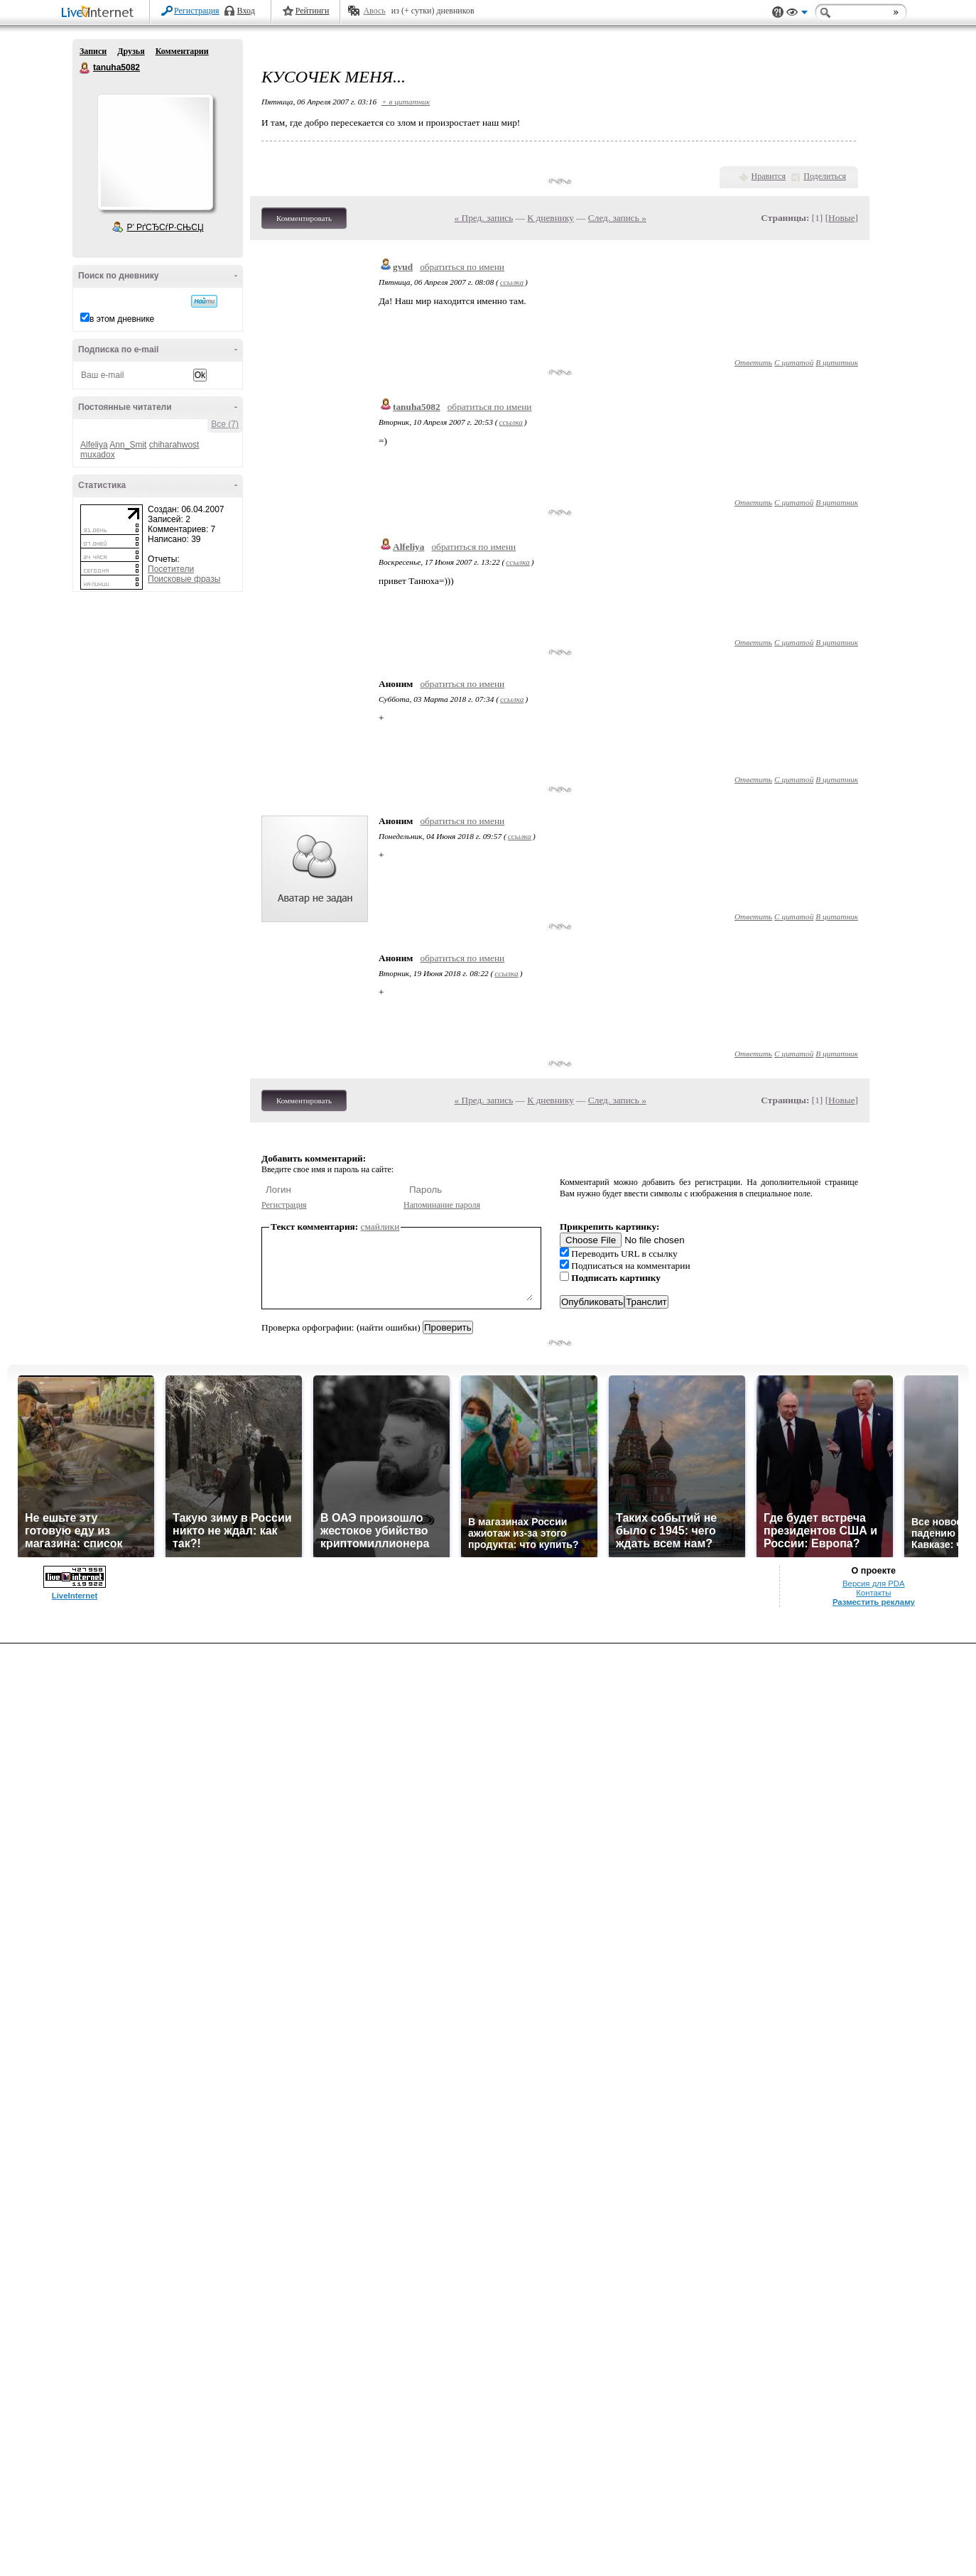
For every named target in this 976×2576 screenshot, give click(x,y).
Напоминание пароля (441, 1205)
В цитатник (836, 362)
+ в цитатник (405, 101)
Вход (246, 11)
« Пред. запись (484, 217)
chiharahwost (174, 445)
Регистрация (196, 11)
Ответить (753, 362)
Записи (93, 51)
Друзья (130, 51)
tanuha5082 (85, 68)
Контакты (873, 1593)
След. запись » (617, 217)
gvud (403, 266)
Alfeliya (94, 445)
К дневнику (550, 217)
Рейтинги (312, 11)
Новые (841, 217)
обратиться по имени (462, 266)
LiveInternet (100, 13)
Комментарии (182, 51)
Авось (374, 11)
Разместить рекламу (874, 1602)
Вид (797, 14)
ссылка (512, 282)
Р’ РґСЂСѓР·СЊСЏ (165, 227)
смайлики (380, 1226)
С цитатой (793, 362)
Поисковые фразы (184, 579)
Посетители (171, 569)
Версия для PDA (873, 1583)
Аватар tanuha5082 (155, 152)
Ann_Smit (127, 445)
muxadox (97, 455)
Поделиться (824, 176)
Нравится (769, 176)
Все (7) (225, 424)
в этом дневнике (122, 319)
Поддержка (777, 12)
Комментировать (304, 218)
